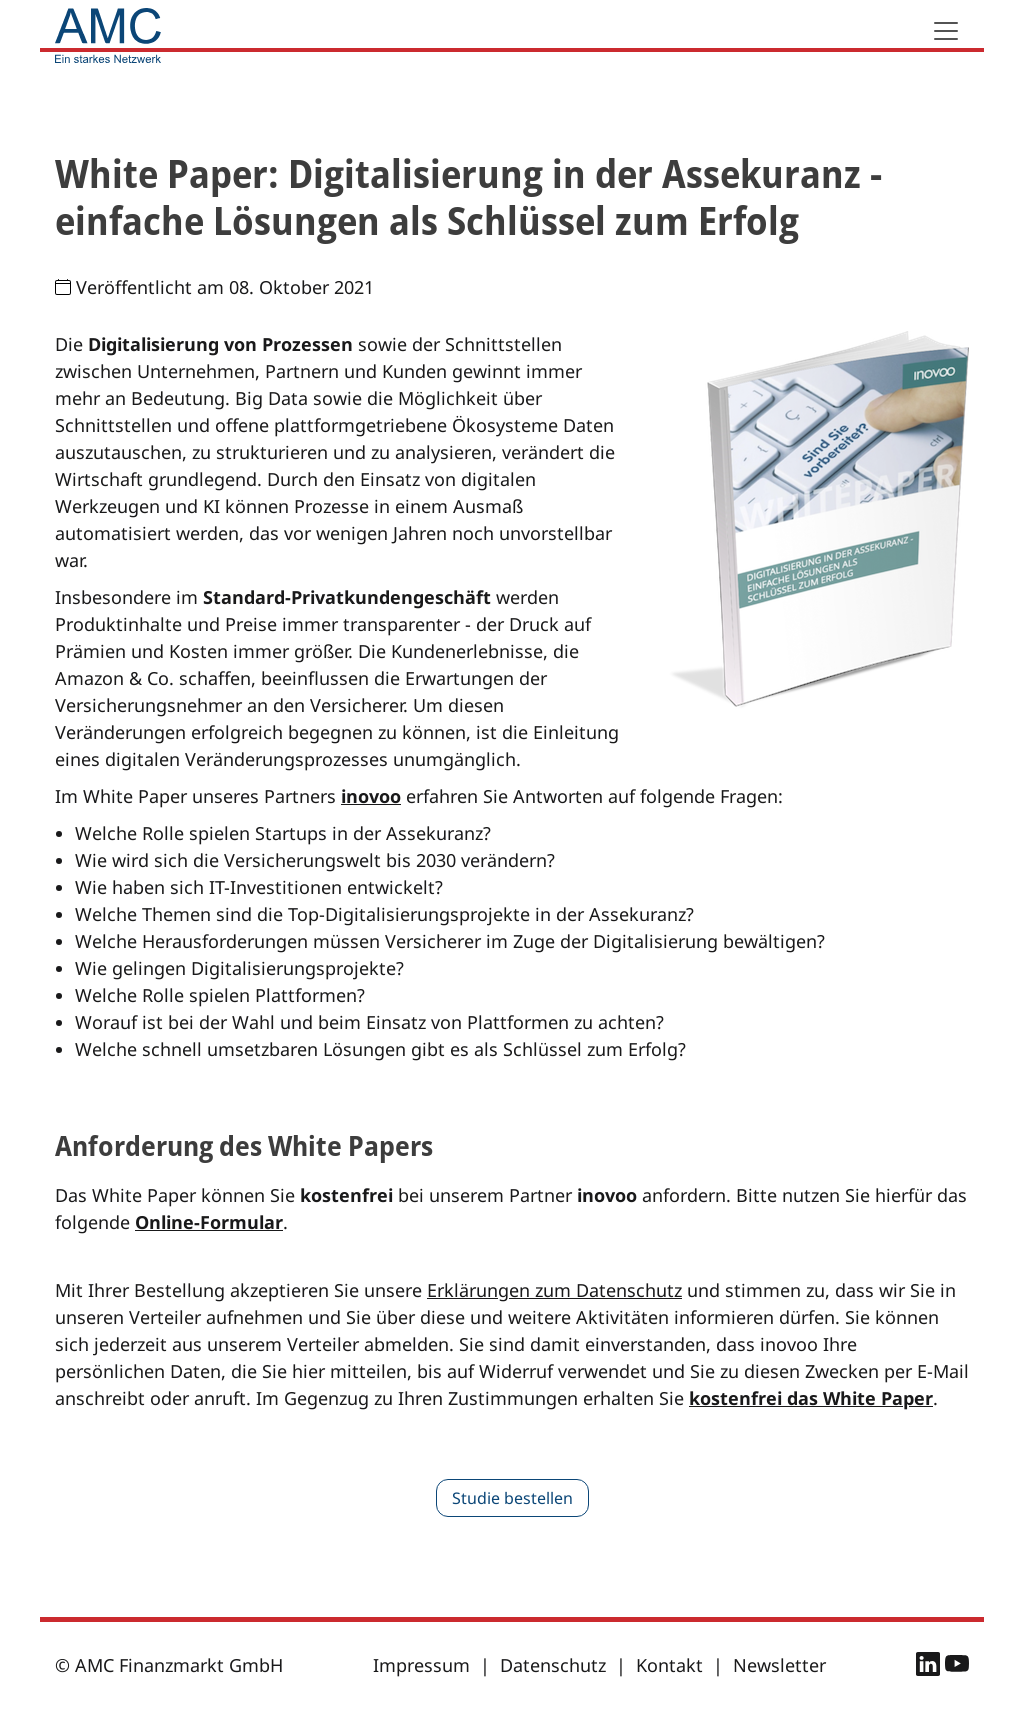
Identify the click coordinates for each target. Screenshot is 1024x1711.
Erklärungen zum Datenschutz (554, 1290)
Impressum (421, 1665)
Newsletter (779, 1665)
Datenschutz (553, 1665)
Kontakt (669, 1665)
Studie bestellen (512, 1498)
